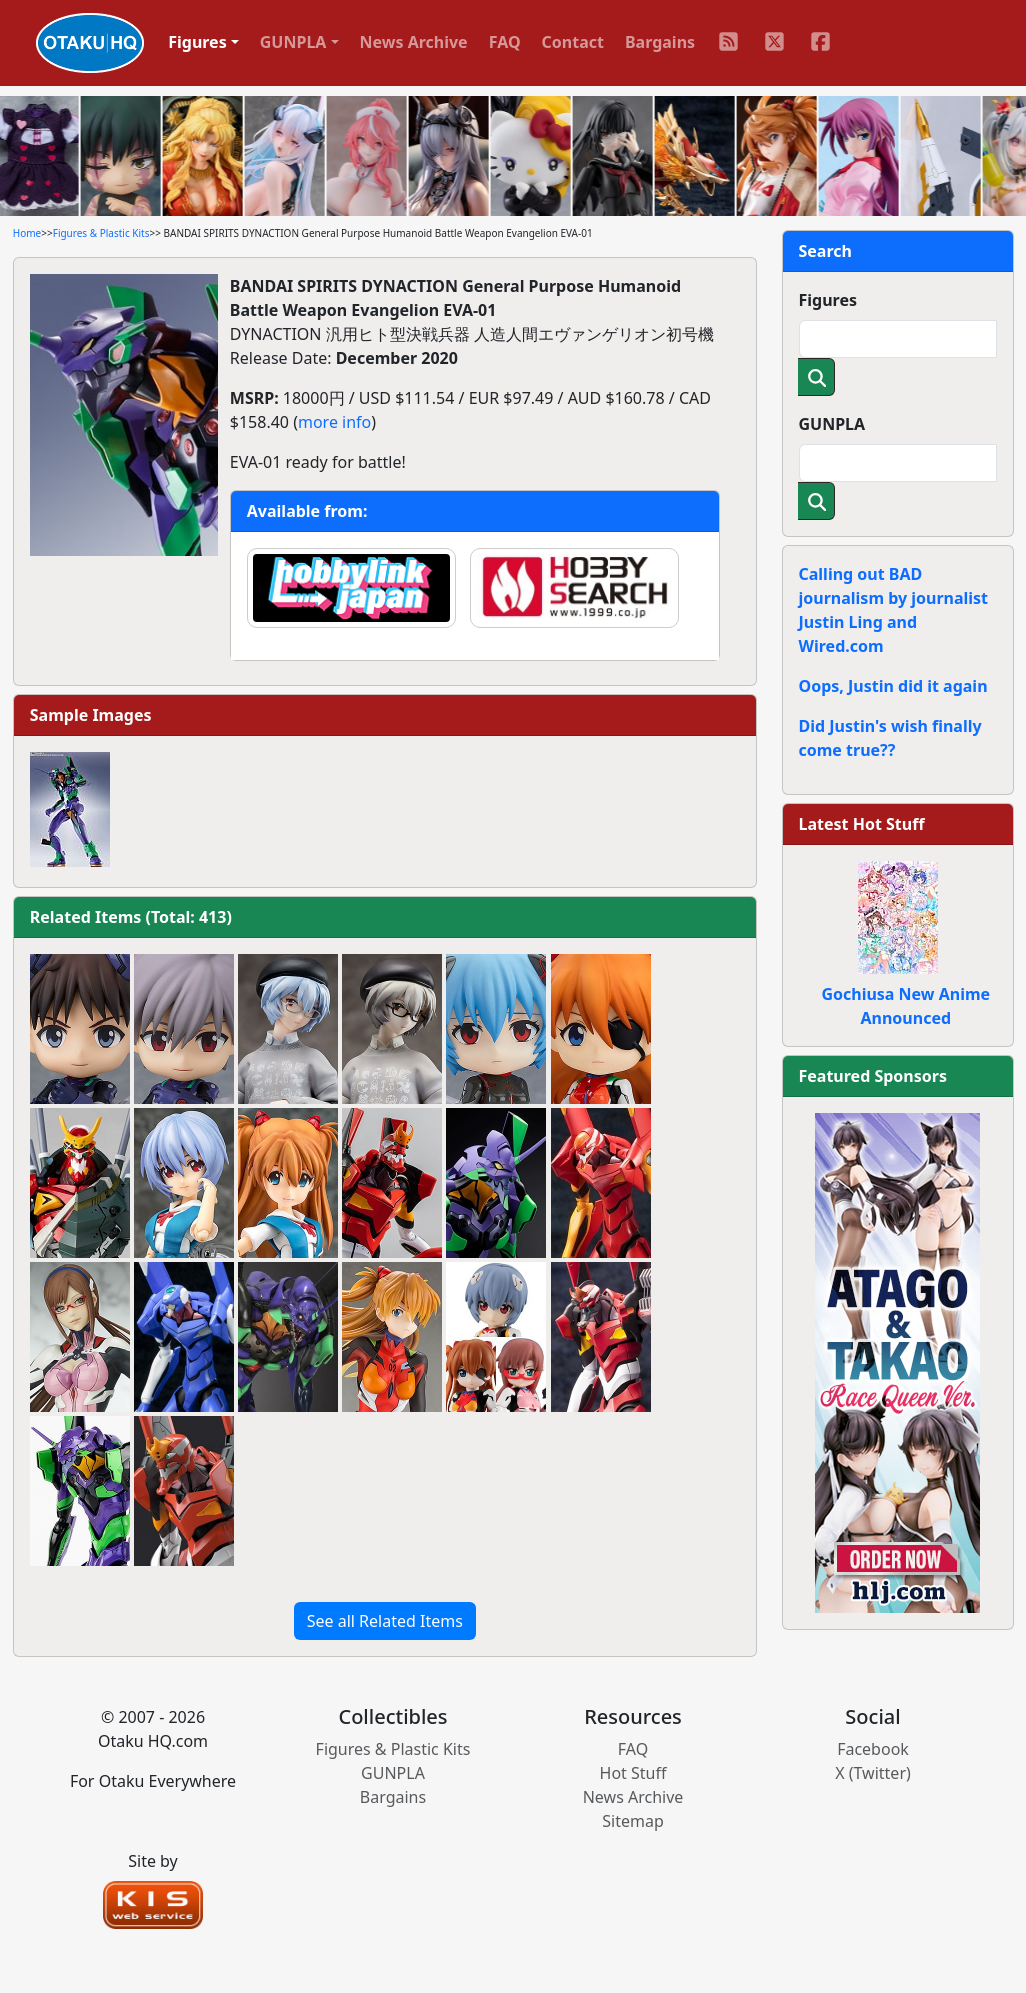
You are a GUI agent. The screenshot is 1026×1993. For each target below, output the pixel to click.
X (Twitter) (873, 1773)
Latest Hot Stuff (862, 824)
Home (27, 233)
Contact (573, 42)
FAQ (505, 42)
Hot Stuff (633, 1773)
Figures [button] (197, 42)
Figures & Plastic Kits (101, 233)
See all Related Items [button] (385, 1621)
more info (334, 422)
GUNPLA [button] (293, 42)
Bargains (660, 42)
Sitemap (633, 1821)
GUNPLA (832, 424)
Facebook (873, 1749)
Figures (828, 300)
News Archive (414, 42)
